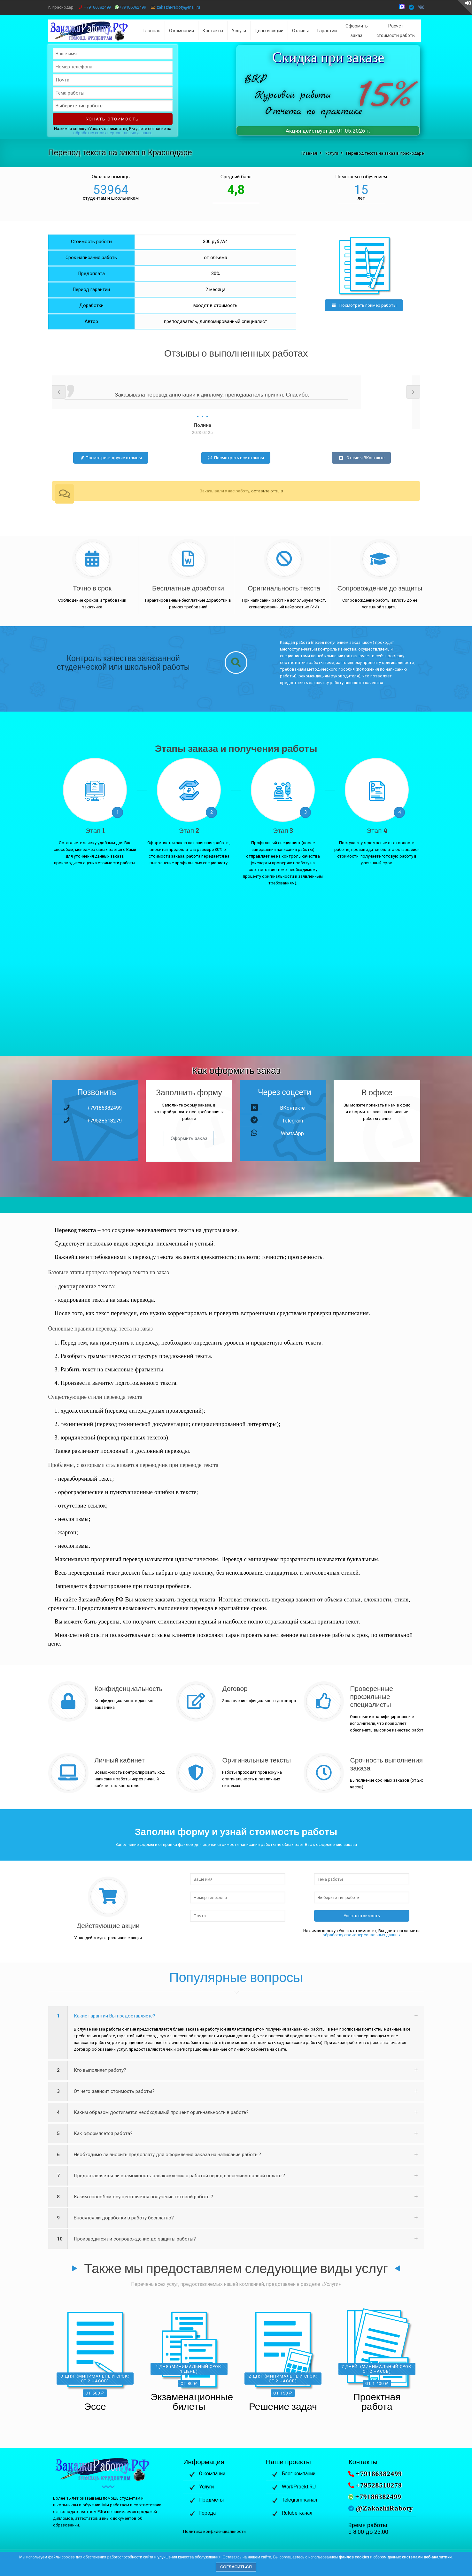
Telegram (292, 1121)
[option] (236, 405)
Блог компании (298, 2474)
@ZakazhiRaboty (384, 2508)
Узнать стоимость (112, 119)
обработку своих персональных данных (112, 132)
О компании (212, 2474)
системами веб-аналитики (427, 2557)
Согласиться (236, 2566)
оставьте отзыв (267, 491)
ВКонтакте (292, 1108)
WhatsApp (292, 1133)
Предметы (211, 2500)
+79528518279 (104, 1121)
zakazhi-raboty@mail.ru (178, 7)
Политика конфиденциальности (214, 2531)
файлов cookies (354, 2557)
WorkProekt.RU (299, 2487)
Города (207, 2513)
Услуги (206, 2487)
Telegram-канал (299, 2500)
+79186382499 (97, 7)
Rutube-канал (297, 2513)
